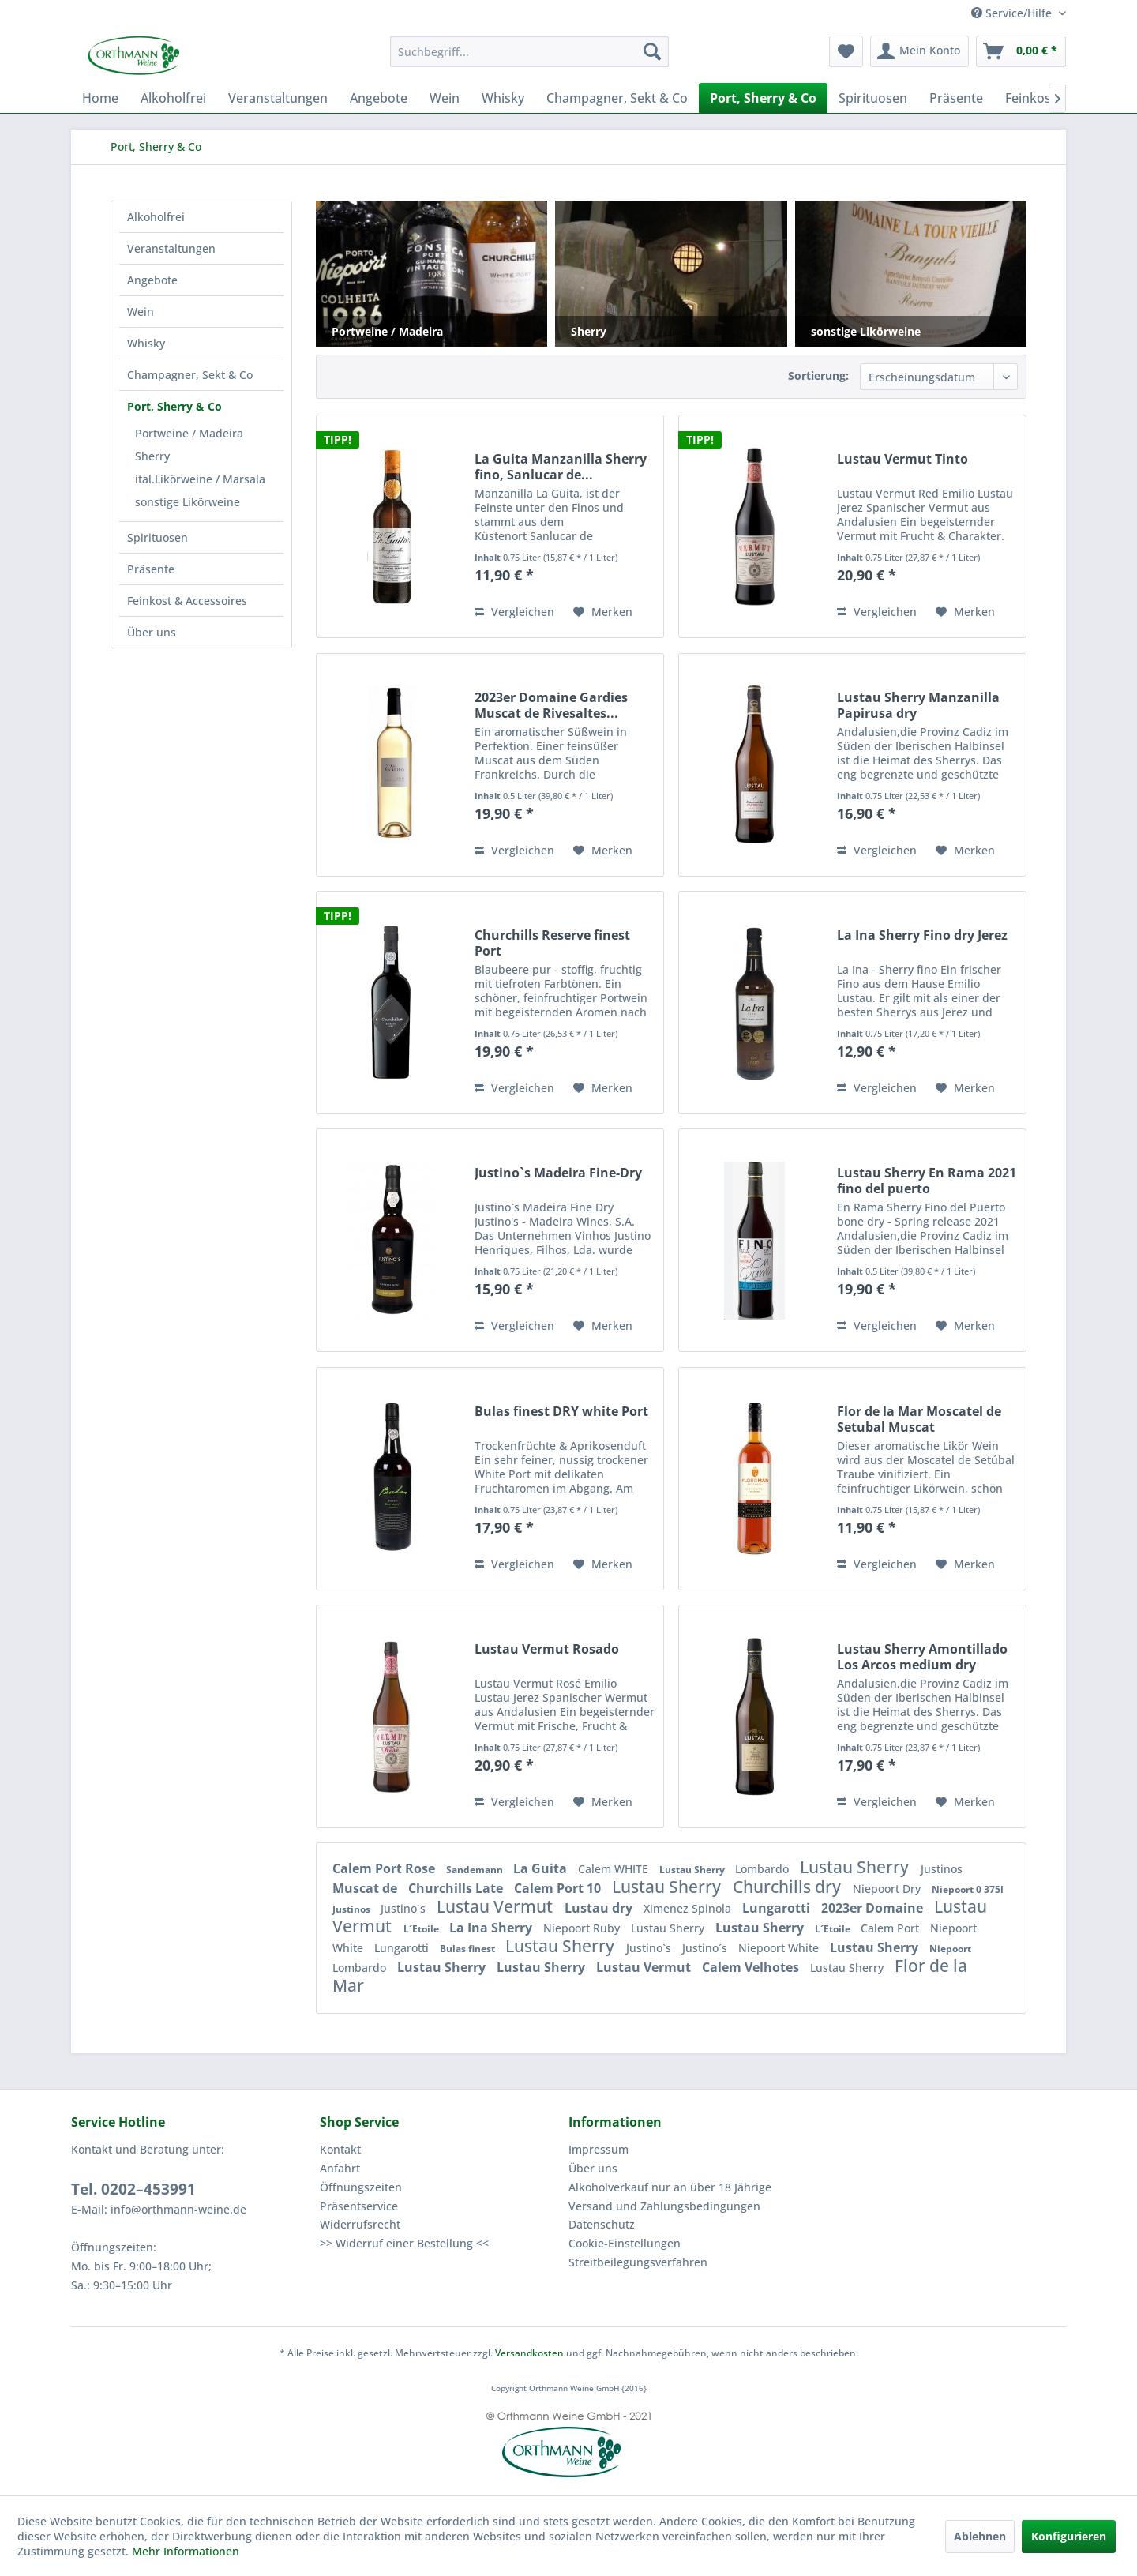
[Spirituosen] (872, 98)
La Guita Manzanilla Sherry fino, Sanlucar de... (561, 467)
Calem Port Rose (385, 1868)
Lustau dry (600, 1908)
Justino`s (405, 1908)
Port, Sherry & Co (174, 406)
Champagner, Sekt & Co (190, 374)
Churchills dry (789, 1887)
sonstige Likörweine (187, 501)
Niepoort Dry (888, 1888)
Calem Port (891, 1928)
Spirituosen (157, 537)
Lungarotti (777, 1908)
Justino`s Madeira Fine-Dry (558, 1173)
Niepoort (950, 1948)
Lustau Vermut (497, 1906)
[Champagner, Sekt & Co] (617, 98)
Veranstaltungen (171, 248)
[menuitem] (529, 51)
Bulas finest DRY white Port (561, 1411)
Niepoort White (780, 1947)
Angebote (152, 279)
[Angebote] (378, 98)
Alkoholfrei (156, 216)
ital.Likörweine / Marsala (200, 478)
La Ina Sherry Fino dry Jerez (922, 935)
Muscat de (366, 1888)
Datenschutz (601, 2224)
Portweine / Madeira (189, 433)
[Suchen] (652, 51)
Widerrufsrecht (360, 2224)
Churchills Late (457, 1888)
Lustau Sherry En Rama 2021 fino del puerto (926, 1180)
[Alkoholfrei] (173, 98)
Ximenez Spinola (689, 1908)
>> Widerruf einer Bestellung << (404, 2243)
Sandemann (475, 1869)
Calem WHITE (614, 1868)
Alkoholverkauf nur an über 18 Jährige (669, 2187)
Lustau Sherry (693, 1869)
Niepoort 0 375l (968, 1889)
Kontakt (340, 2149)
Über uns (151, 632)
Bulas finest (468, 1948)
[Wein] (444, 98)
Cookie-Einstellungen (624, 2243)
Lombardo (763, 1868)
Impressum (598, 2149)
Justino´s (706, 1947)
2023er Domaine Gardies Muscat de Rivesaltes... (551, 705)
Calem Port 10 (559, 1888)
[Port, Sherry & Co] (763, 98)
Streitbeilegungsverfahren (637, 2262)
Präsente (150, 568)
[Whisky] (503, 98)
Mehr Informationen (185, 2551)
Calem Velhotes (752, 1967)
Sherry (152, 456)
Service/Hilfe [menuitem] (1013, 13)
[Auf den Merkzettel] (602, 612)
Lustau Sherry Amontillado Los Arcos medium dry (922, 1657)
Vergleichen (514, 611)
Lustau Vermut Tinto (902, 459)
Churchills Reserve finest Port (552, 943)
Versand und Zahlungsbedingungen (664, 2206)
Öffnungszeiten (361, 2187)
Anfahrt (340, 2168)
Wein (140, 311)
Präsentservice (359, 2206)
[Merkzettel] (846, 51)
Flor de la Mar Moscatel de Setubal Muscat (919, 1419)
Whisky (146, 343)
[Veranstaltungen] (278, 98)
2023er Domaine (873, 1908)
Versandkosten (529, 2353)
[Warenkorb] (1021, 51)
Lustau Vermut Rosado (547, 1649)
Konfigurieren (1068, 2536)
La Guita (541, 1868)
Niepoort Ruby (583, 1928)
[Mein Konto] (919, 51)
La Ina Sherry (492, 1927)
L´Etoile (422, 1929)
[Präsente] (956, 98)
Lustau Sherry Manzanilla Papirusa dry (918, 705)
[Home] (100, 98)
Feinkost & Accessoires (187, 600)
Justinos (942, 1868)
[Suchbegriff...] (529, 51)
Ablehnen (980, 2536)
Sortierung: (818, 375)
